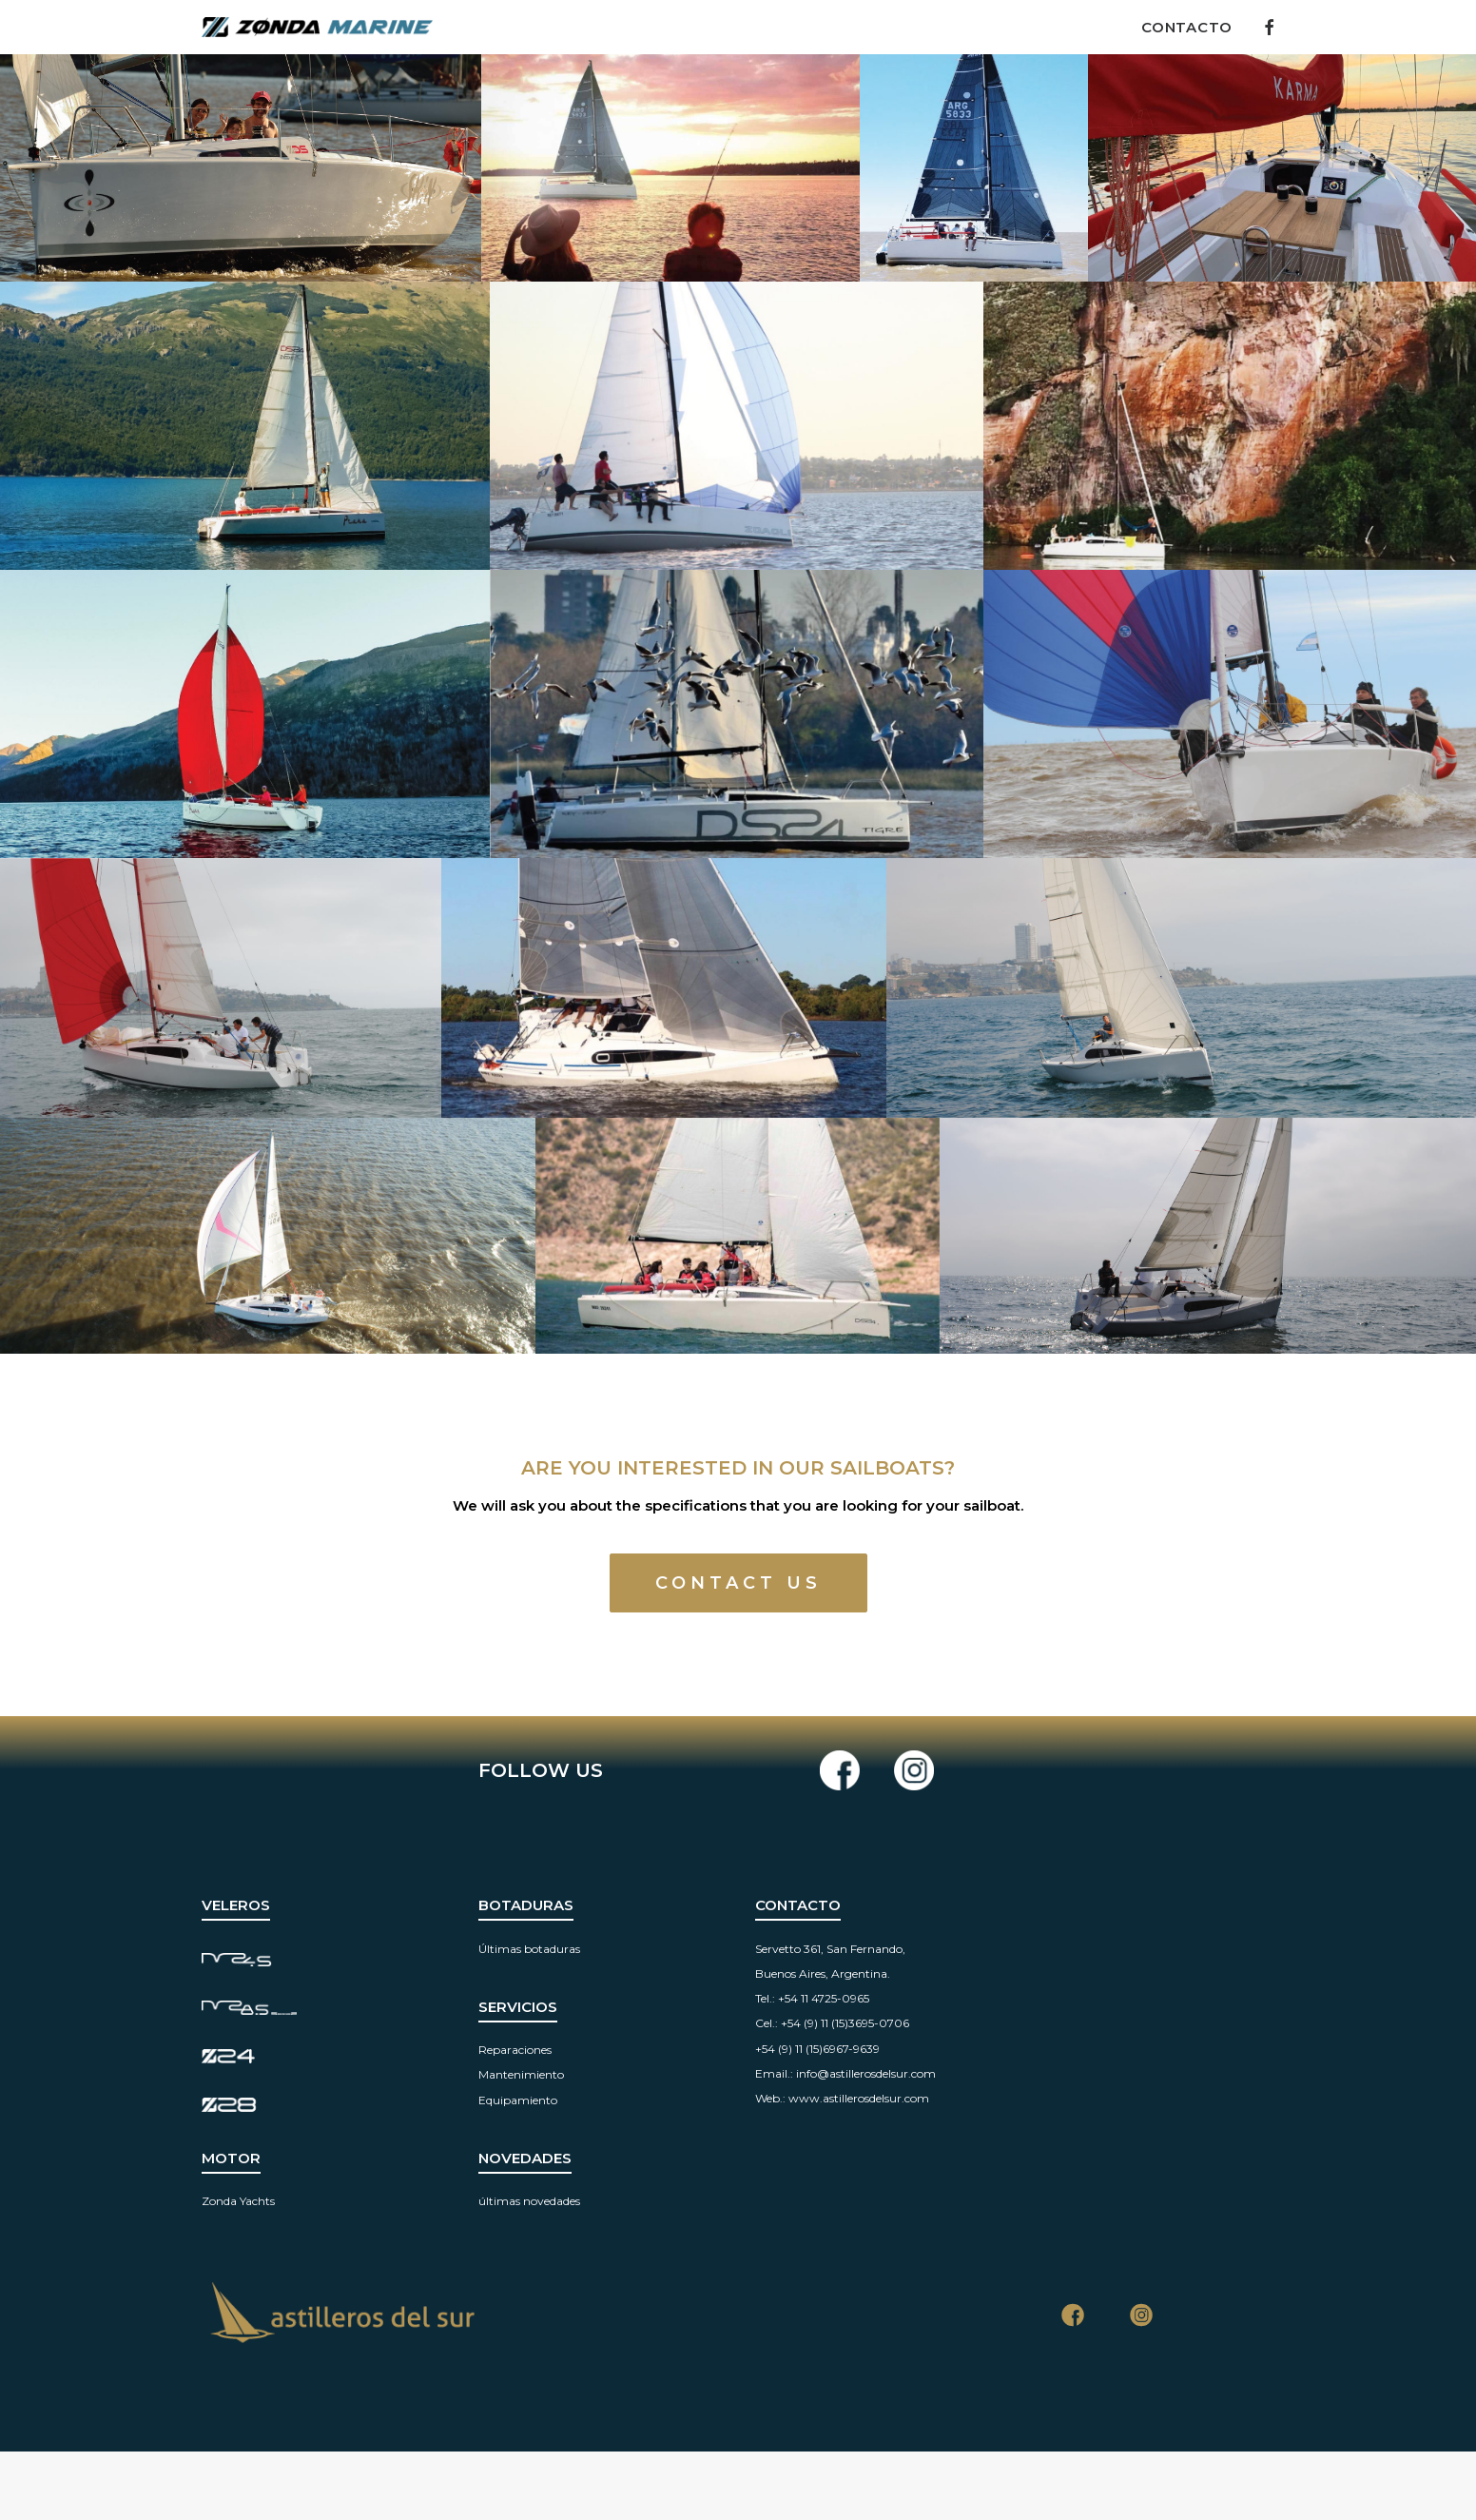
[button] (1265, 27)
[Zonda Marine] (317, 27)
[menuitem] (1180, 27)
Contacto (1187, 27)
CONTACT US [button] (738, 1583)
